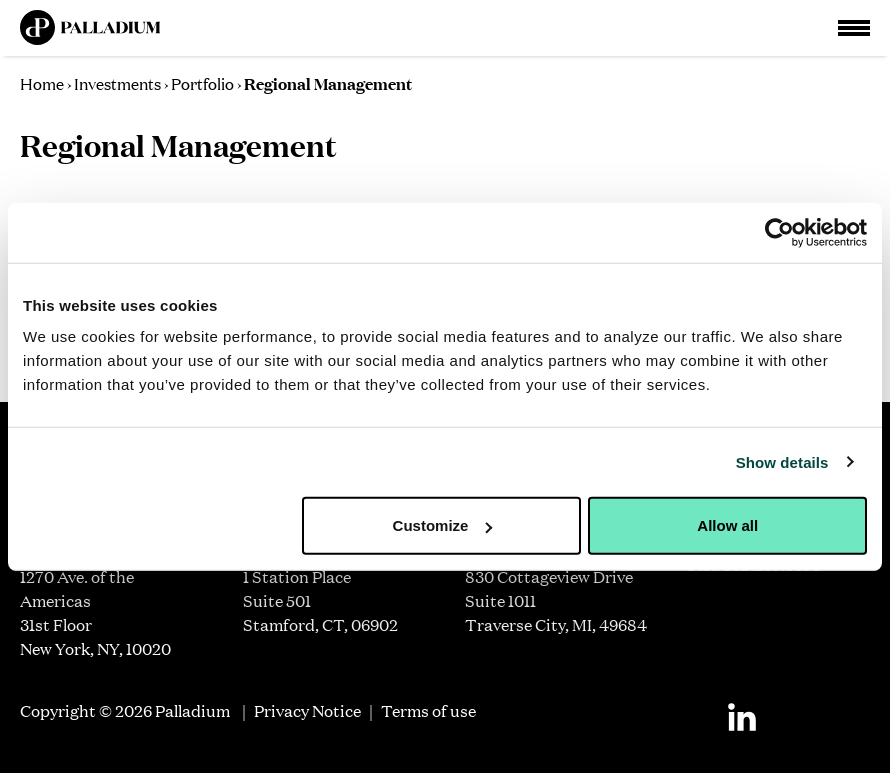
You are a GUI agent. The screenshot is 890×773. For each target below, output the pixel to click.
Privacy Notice (307, 710)
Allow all (727, 525)
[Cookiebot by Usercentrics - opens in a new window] (779, 232)
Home (42, 83)
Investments (117, 83)
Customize (443, 525)
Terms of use (428, 710)
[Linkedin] (742, 717)
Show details (782, 461)
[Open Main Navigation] (854, 28)
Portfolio (202, 83)
